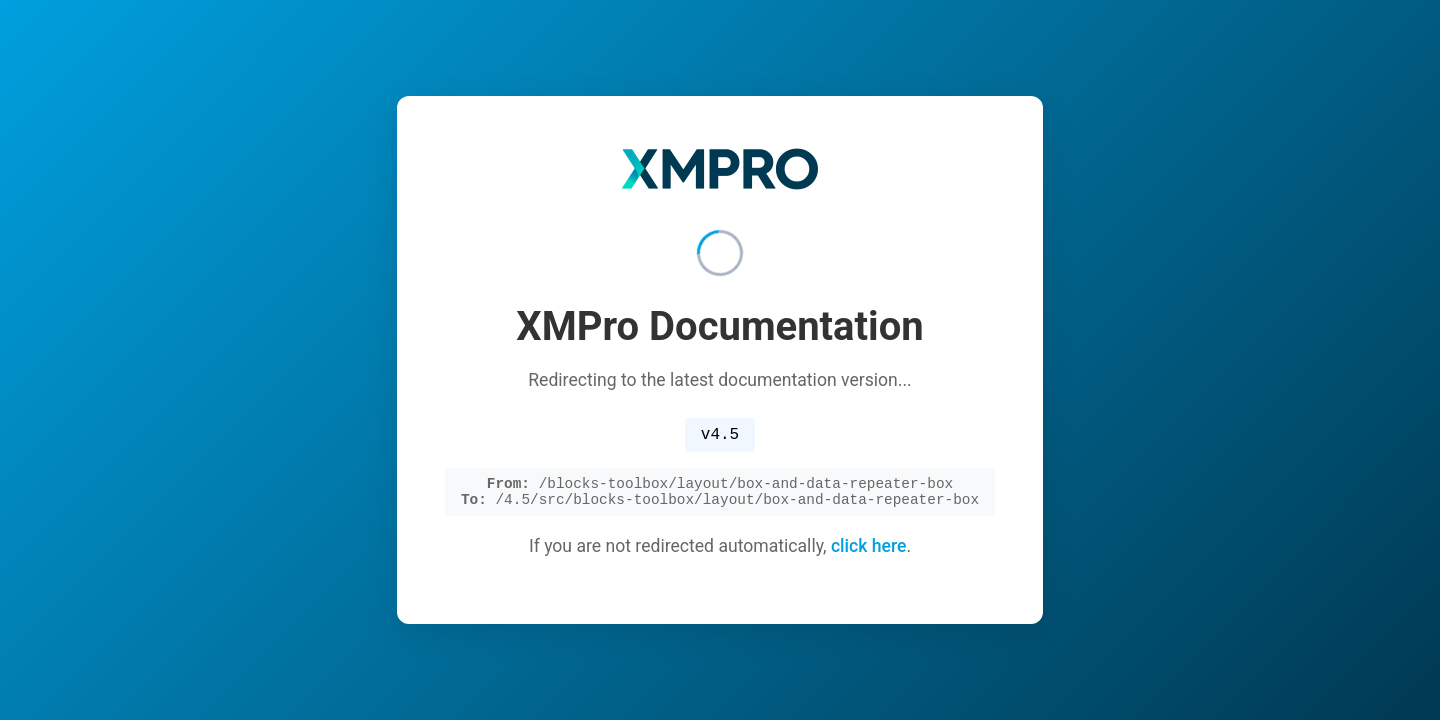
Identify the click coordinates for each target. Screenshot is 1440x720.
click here (869, 551)
